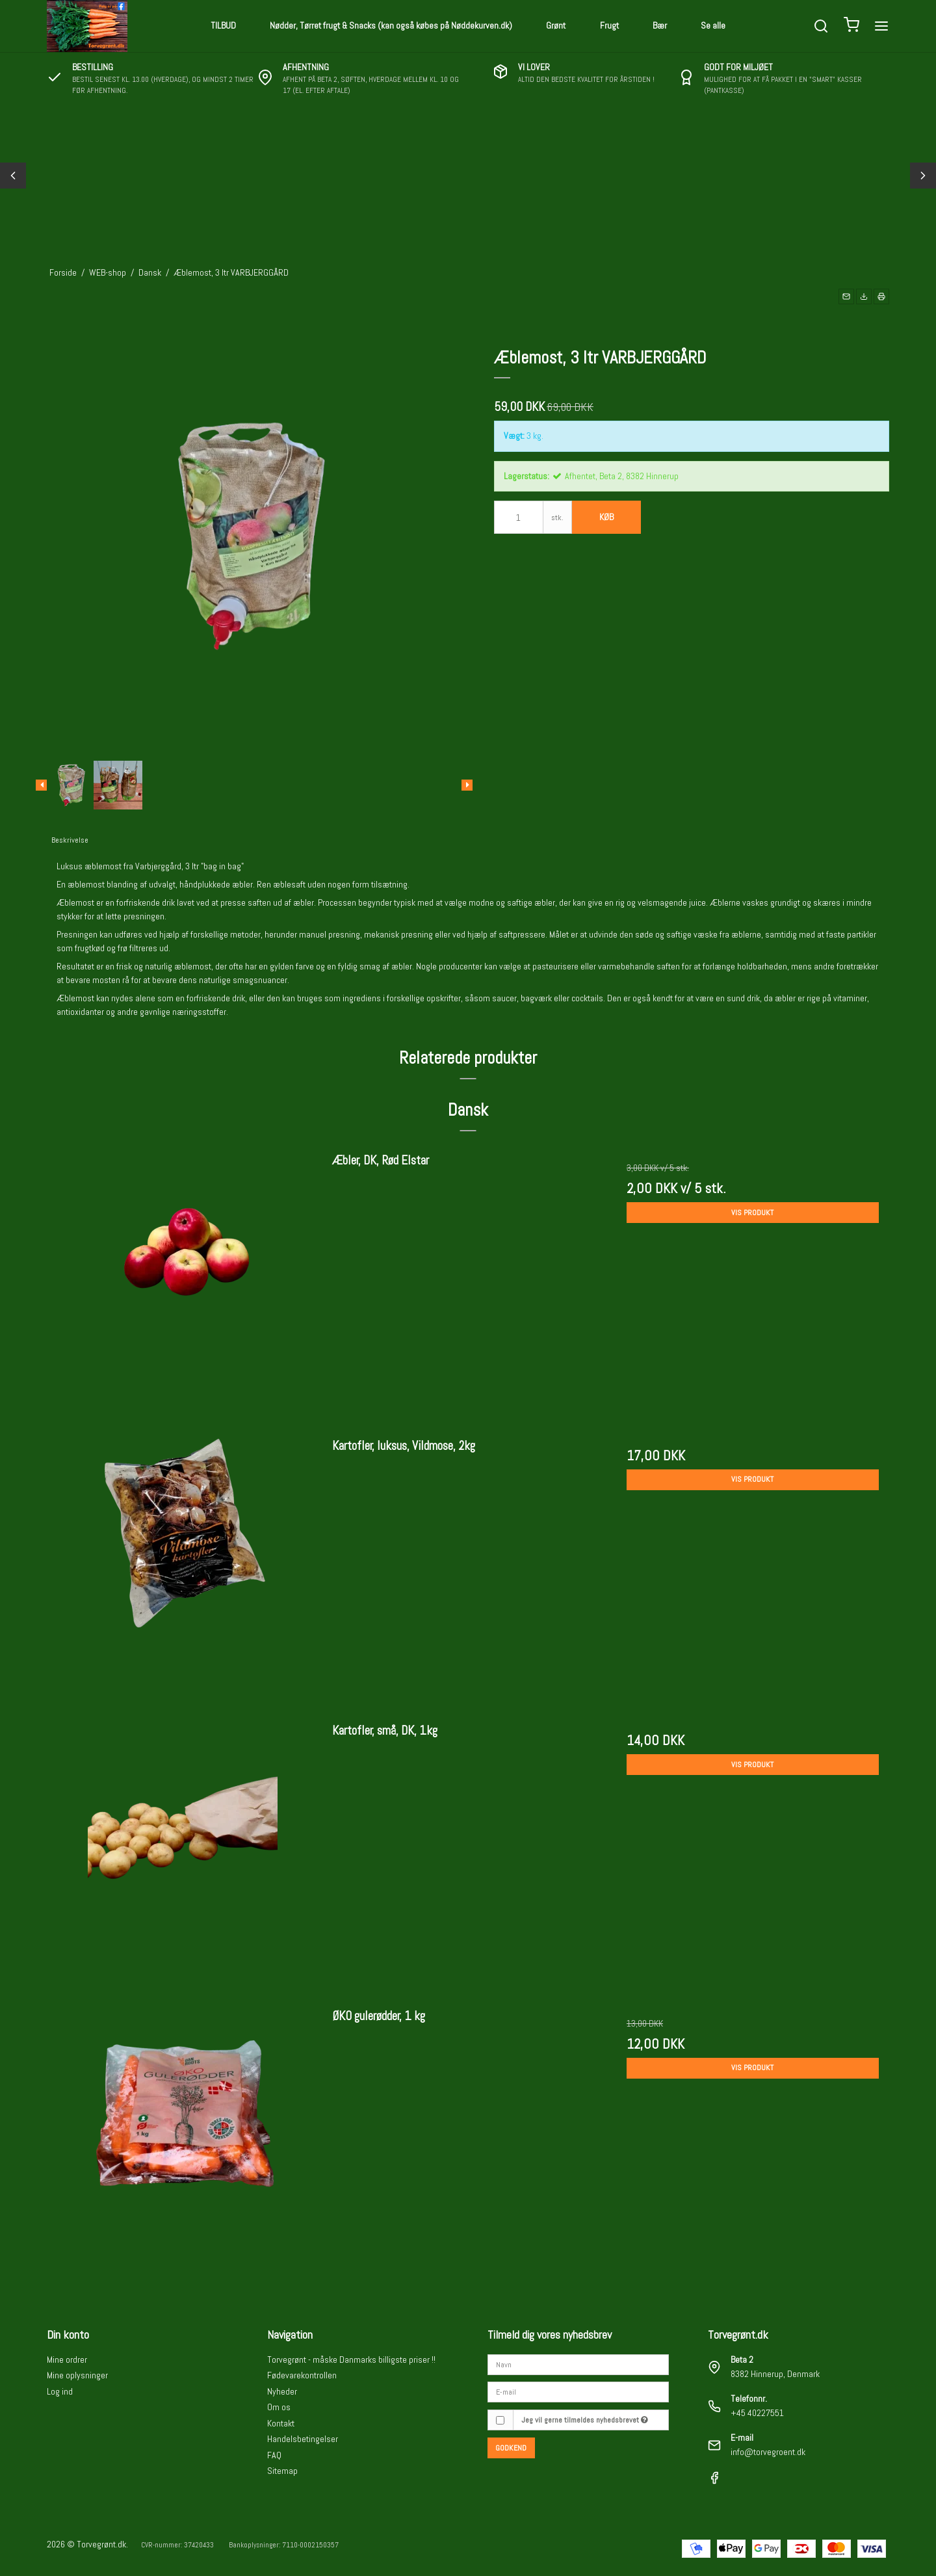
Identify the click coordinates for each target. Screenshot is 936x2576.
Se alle (713, 25)
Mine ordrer (67, 2359)
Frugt (609, 25)
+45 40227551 (757, 2413)
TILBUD (223, 25)
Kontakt (280, 2423)
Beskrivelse (69, 840)
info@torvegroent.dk (768, 2452)
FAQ (274, 2455)
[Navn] (578, 2363)
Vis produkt (752, 1212)
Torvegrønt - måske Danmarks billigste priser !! (351, 2359)
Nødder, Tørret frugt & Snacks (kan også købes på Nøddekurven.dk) (391, 25)
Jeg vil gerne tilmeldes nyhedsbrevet (584, 2420)
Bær (660, 25)
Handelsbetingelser (302, 2439)
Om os (279, 2407)
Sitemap (282, 2471)
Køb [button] (606, 517)
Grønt (556, 25)
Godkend (510, 2448)
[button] (846, 296)
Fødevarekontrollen (302, 2375)
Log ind (60, 2391)
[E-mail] (578, 2391)
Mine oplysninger (77, 2375)
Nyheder (282, 2391)
